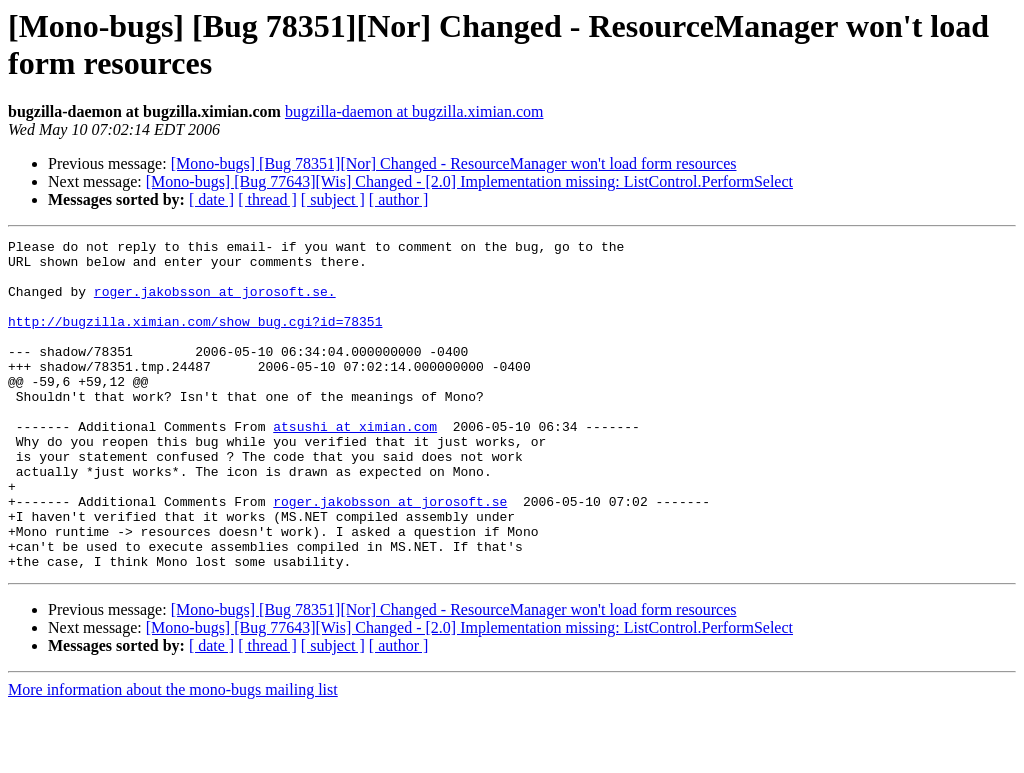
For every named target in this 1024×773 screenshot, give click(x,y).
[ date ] (211, 199)
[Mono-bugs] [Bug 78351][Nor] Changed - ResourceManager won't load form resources (454, 163)
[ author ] (399, 199)
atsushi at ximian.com (355, 465)
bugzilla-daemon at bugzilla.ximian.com (414, 111)
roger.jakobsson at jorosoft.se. (215, 303)
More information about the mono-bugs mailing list (173, 755)
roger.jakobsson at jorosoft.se (390, 555)
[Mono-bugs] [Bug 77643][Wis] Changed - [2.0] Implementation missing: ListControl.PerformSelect (469, 181)
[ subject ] (333, 199)
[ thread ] (267, 199)
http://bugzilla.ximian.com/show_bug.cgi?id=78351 (195, 339)
